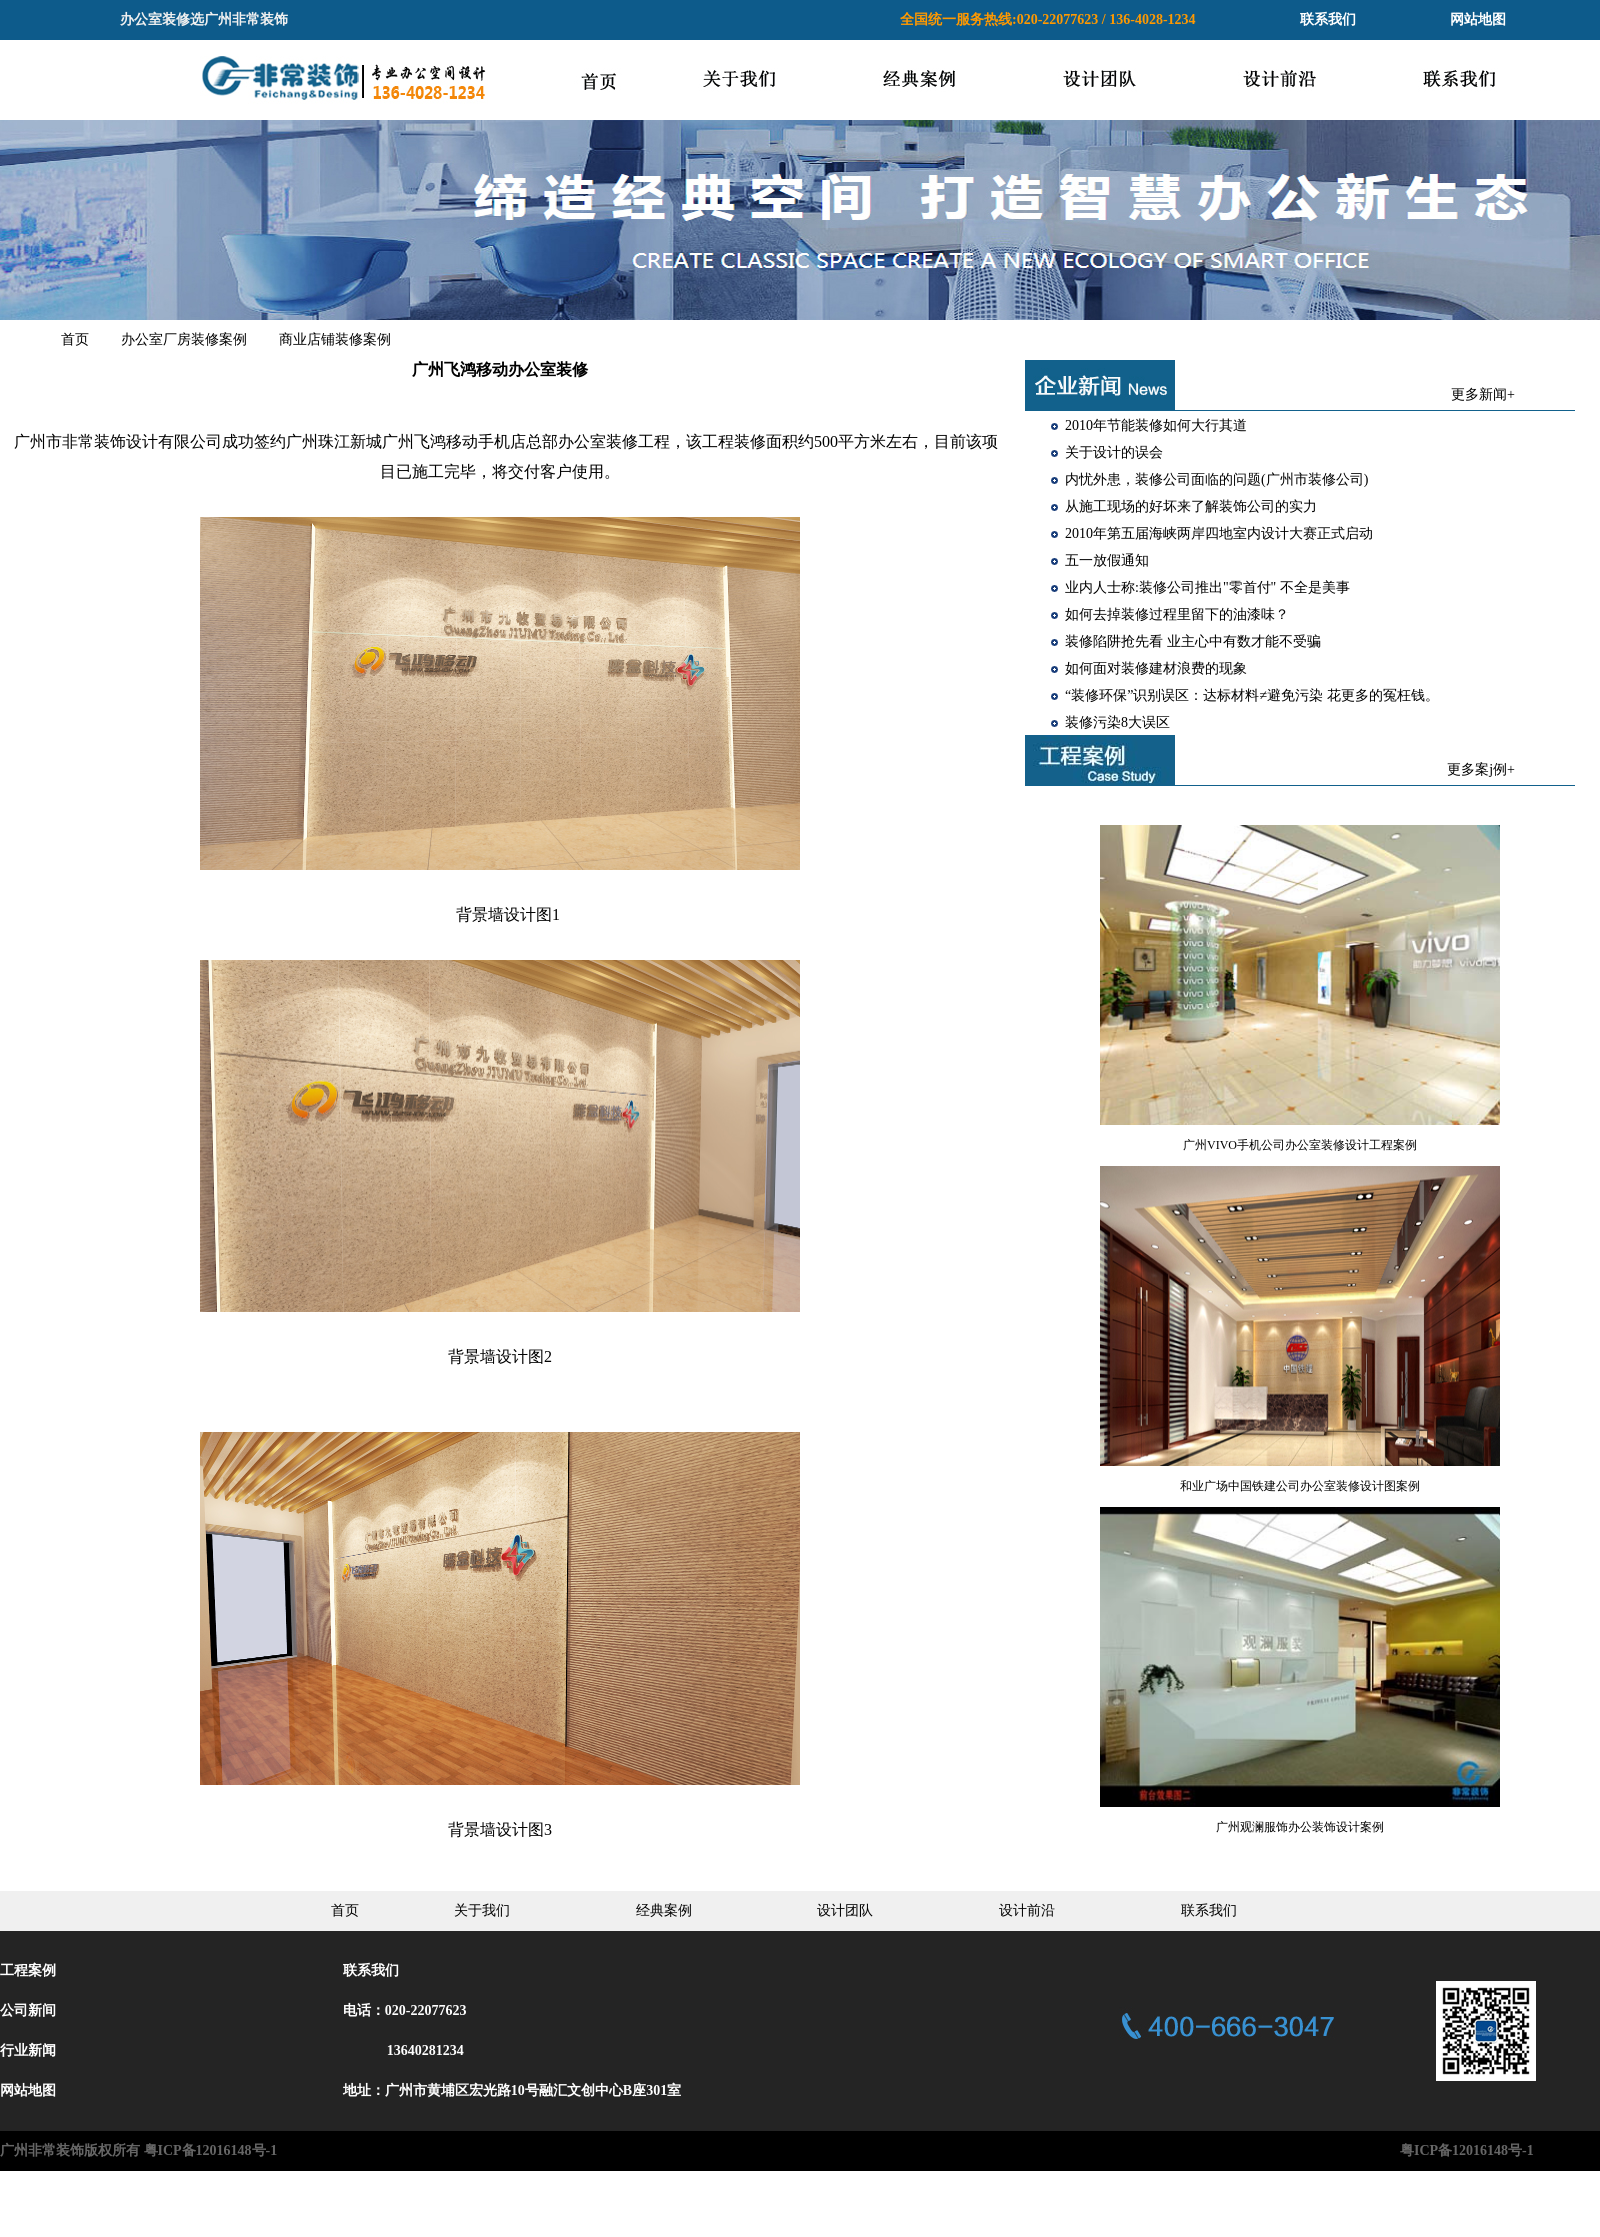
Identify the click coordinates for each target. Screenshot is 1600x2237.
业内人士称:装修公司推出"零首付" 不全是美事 (1207, 587)
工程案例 (28, 1970)
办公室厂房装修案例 (184, 339)
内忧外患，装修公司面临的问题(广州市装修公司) (1216, 479)
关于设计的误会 (1114, 452)
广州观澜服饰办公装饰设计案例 (1300, 1827)
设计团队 (845, 1910)
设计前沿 (1027, 1910)
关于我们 (482, 1910)
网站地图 (1478, 19)
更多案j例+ (1481, 769)
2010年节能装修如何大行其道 (1156, 425)
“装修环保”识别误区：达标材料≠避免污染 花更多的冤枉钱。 (1252, 695)
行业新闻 (28, 2050)
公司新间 (28, 2010)
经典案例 (664, 1910)
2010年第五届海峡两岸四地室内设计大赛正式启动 (1219, 533)
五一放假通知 (1107, 560)
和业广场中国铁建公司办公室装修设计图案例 (1300, 1486)
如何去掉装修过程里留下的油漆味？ (1177, 614)
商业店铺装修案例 (335, 339)
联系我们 (1328, 19)
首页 (75, 339)
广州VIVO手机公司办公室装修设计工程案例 (1300, 1145)
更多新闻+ (1483, 394)
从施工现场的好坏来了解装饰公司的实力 (1191, 506)
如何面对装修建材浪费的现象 (1156, 668)
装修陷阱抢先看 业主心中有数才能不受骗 (1193, 641)
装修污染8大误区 (1117, 722)
